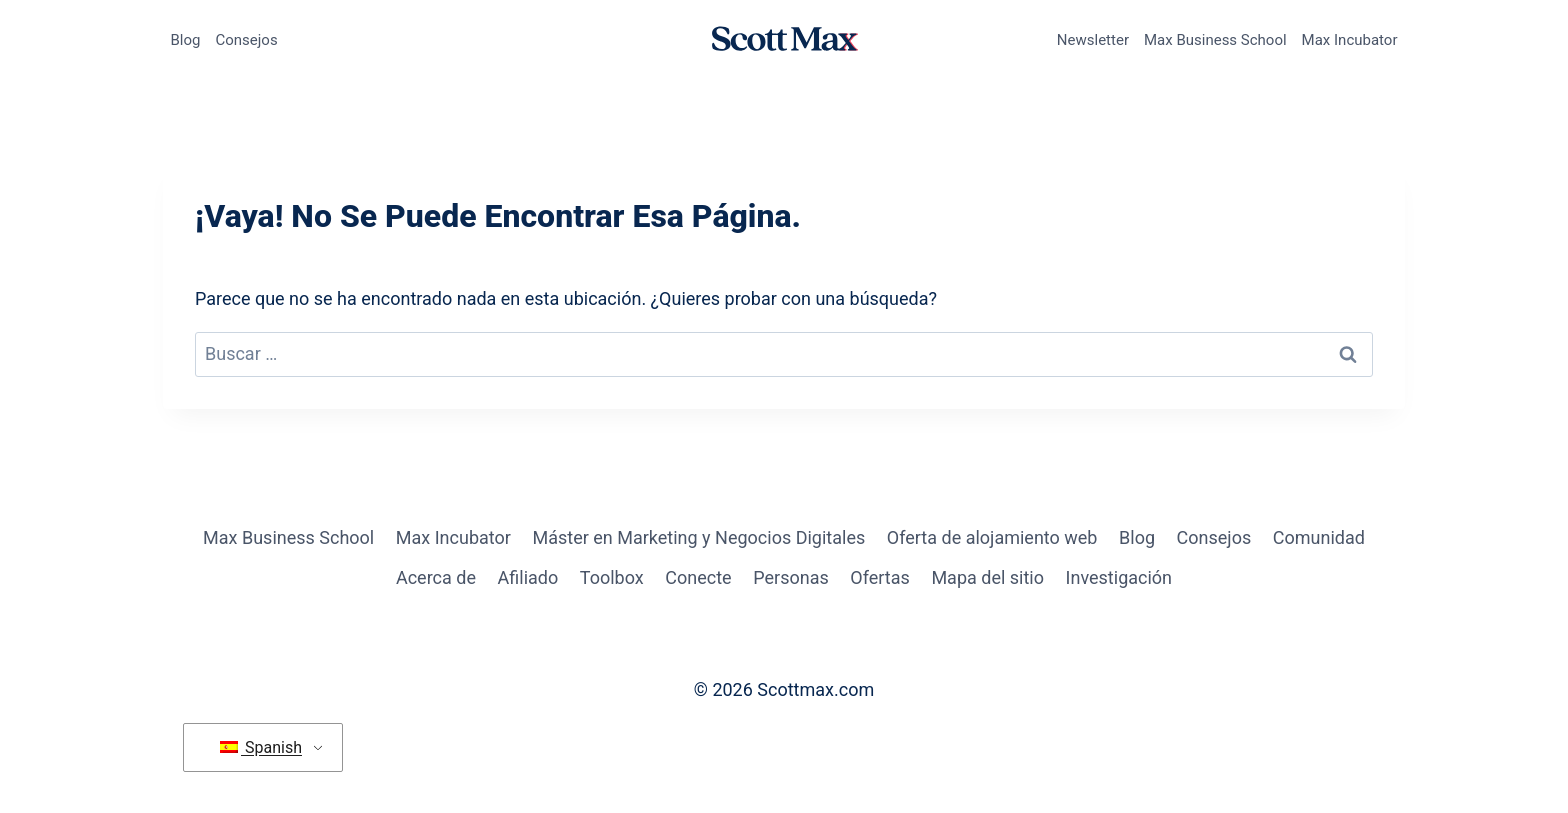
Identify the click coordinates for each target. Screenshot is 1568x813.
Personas (790, 577)
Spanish (261, 747)
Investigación (1119, 577)
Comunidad (1319, 537)
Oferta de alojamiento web (992, 537)
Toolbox (612, 577)
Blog (186, 40)
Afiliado (528, 577)
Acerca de (436, 577)
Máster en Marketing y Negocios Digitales (698, 537)
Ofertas (879, 577)
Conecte (698, 577)
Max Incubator (1350, 40)
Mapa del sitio (987, 577)
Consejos (246, 40)
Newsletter (1093, 40)
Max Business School (1215, 40)
